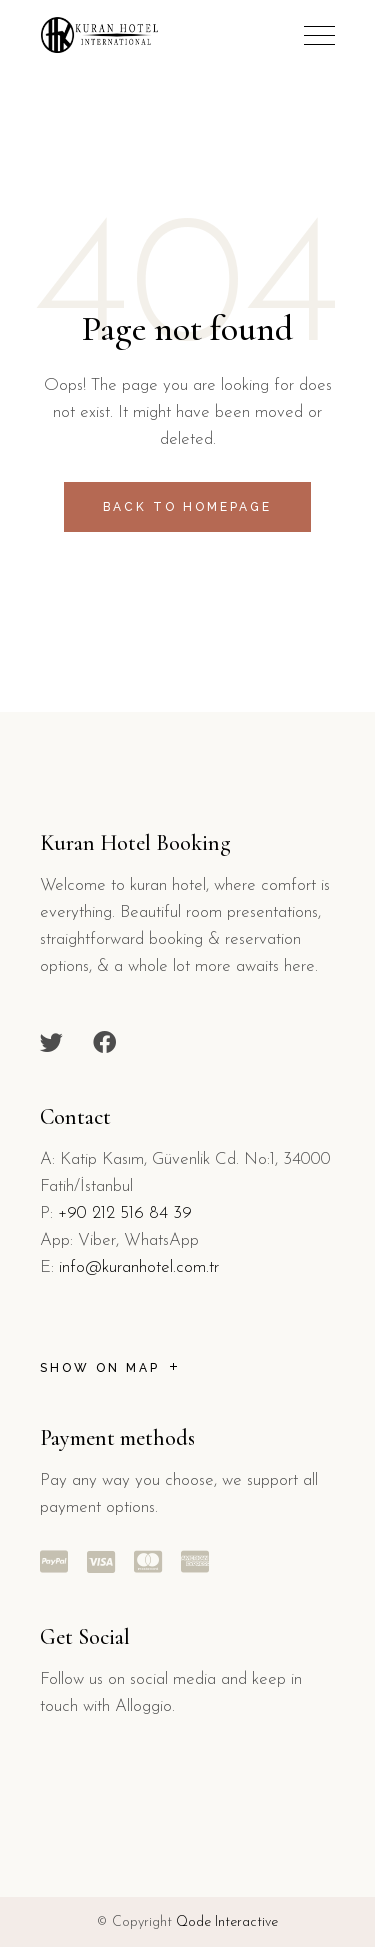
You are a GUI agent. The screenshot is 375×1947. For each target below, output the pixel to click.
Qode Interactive (227, 1922)
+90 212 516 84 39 (125, 1213)
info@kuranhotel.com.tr (139, 1267)
